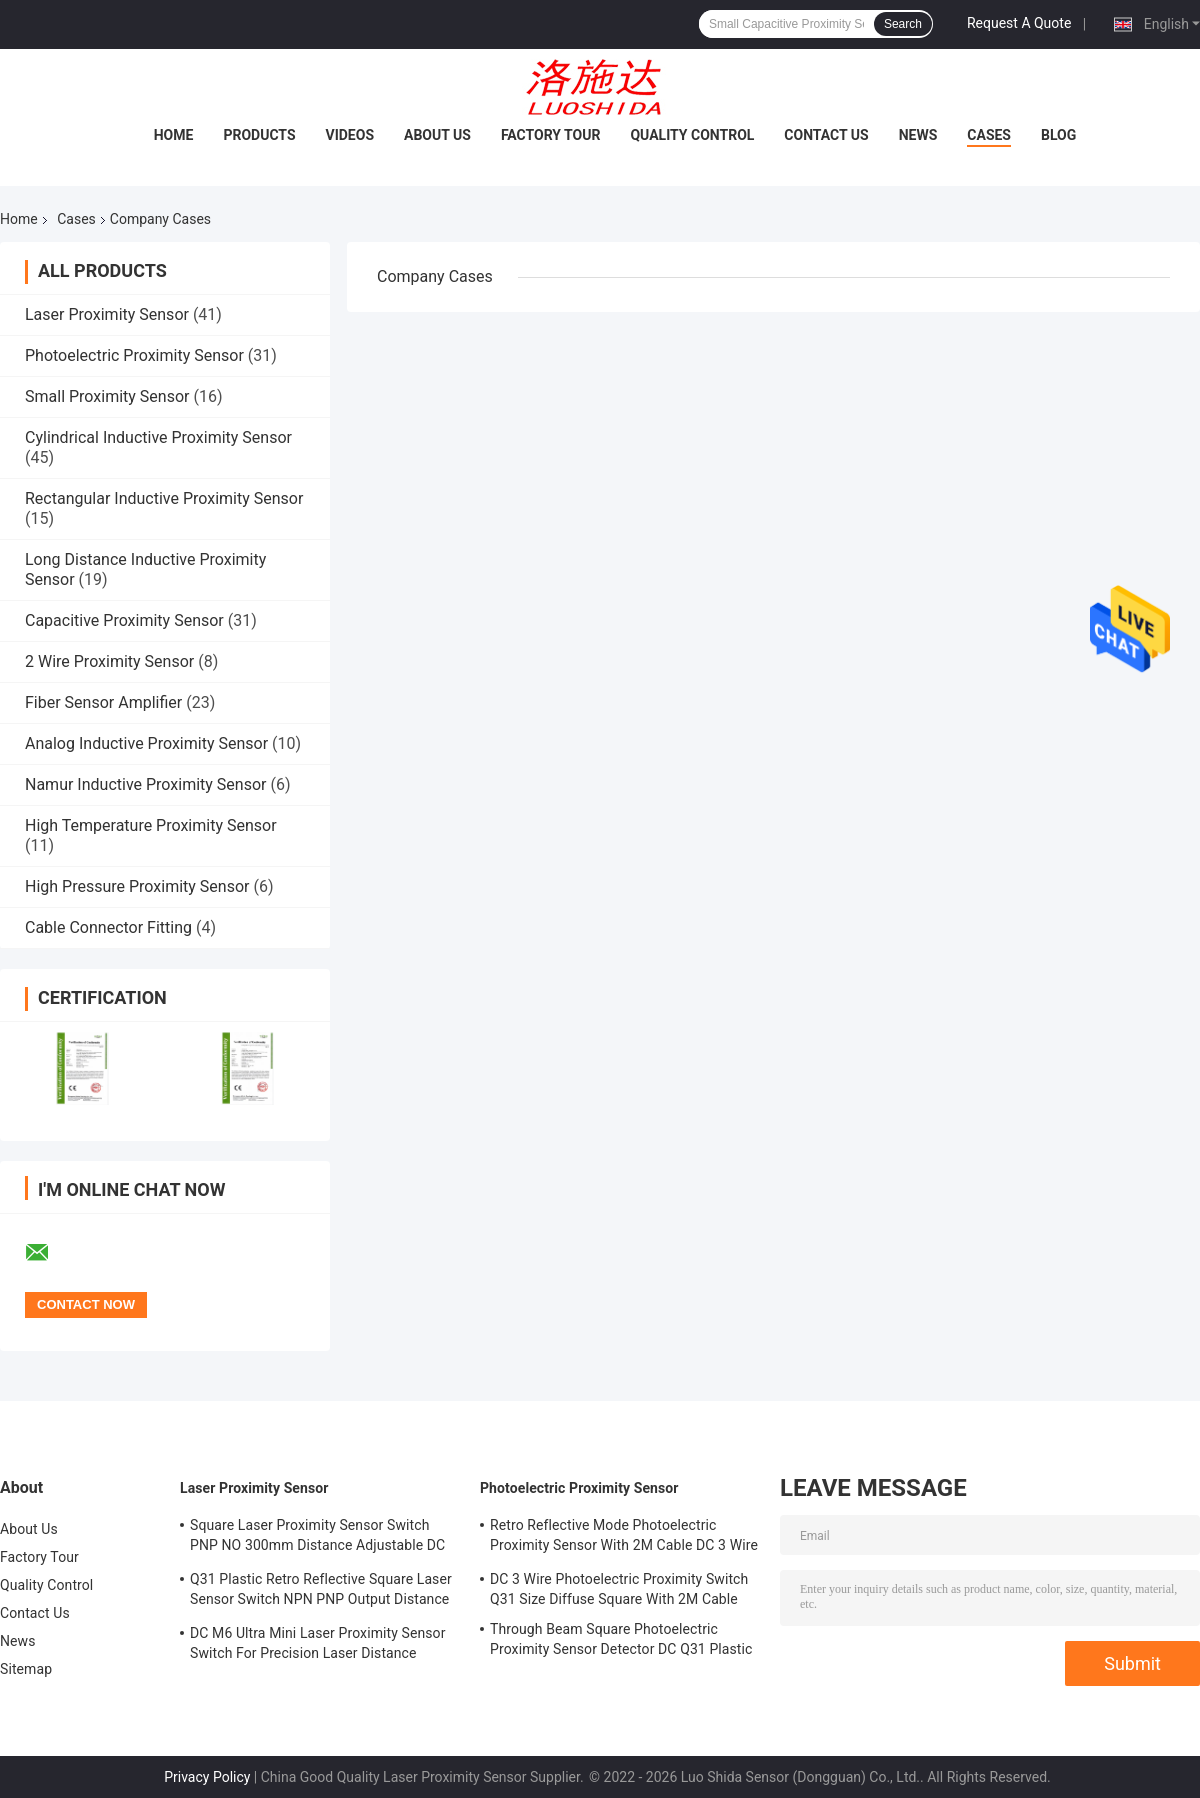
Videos (350, 135)
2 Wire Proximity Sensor (109, 661)
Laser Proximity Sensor (107, 314)
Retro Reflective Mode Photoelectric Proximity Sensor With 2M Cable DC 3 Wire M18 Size (624, 1538)
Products (259, 135)
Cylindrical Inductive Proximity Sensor (158, 437)
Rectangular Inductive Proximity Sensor (164, 498)
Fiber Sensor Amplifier (103, 702)
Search (903, 24)
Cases (989, 135)
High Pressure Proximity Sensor (137, 886)
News (918, 135)
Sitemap (26, 1669)
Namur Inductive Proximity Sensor (145, 784)
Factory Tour (551, 135)
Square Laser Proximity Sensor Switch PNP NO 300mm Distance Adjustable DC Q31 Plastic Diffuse (317, 1538)
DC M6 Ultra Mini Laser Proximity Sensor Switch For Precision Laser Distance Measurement (318, 1646)
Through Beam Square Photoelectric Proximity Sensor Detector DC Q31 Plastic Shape (621, 1642)
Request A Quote (1019, 23)
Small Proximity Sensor (107, 396)
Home (174, 135)
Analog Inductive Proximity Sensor (146, 743)
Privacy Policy (207, 1777)
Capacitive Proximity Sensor (124, 620)
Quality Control (692, 135)
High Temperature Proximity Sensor (151, 825)
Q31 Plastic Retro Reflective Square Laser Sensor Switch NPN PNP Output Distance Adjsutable (321, 1592)
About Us (437, 135)
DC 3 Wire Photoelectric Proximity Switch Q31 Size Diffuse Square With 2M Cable (619, 1589)
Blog (1058, 135)
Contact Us (826, 135)
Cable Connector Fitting (108, 927)
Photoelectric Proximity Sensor (134, 355)
